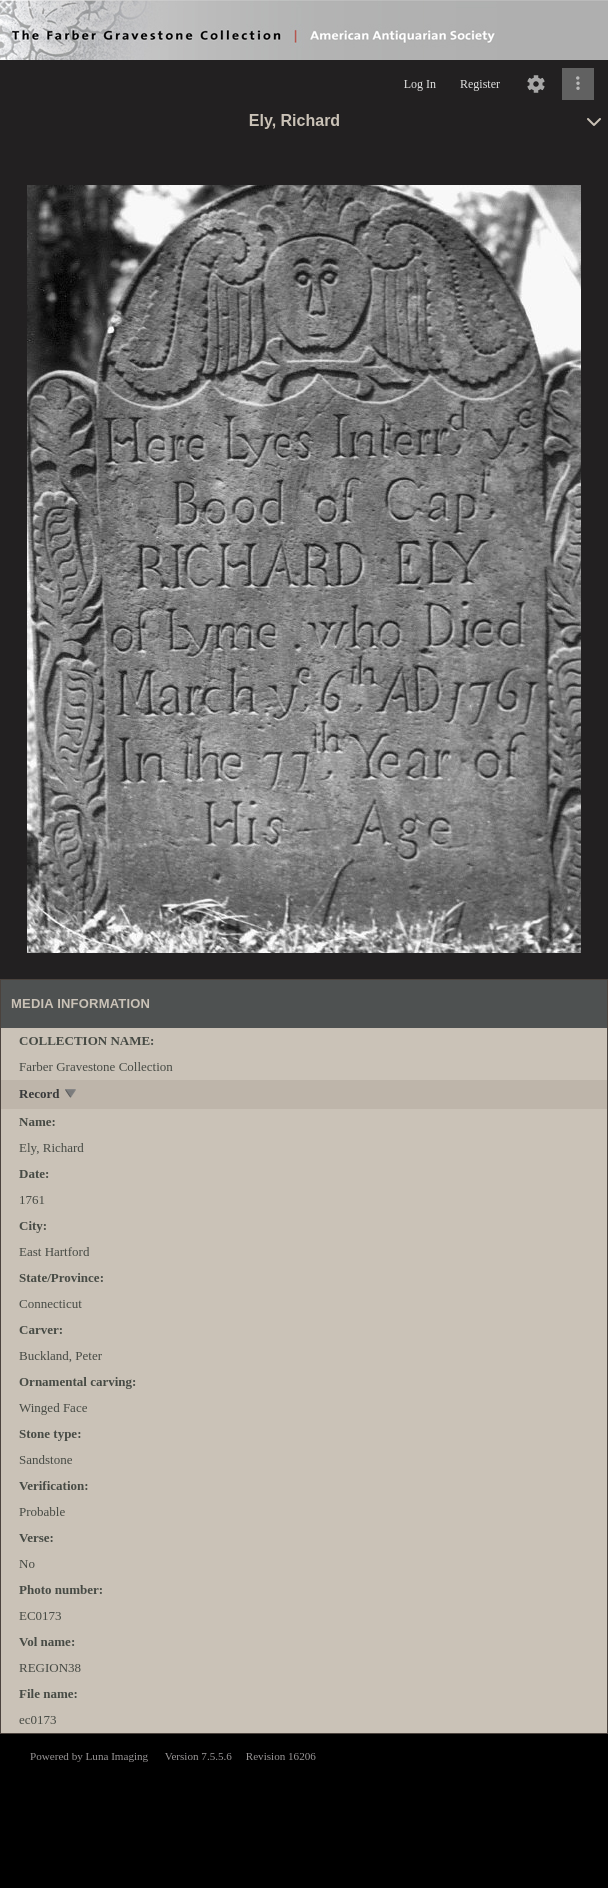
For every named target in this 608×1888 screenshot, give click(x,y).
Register (480, 84)
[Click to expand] (578, 84)
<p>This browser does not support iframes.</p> (304, 1809)
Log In (420, 84)
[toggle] (71, 1095)
